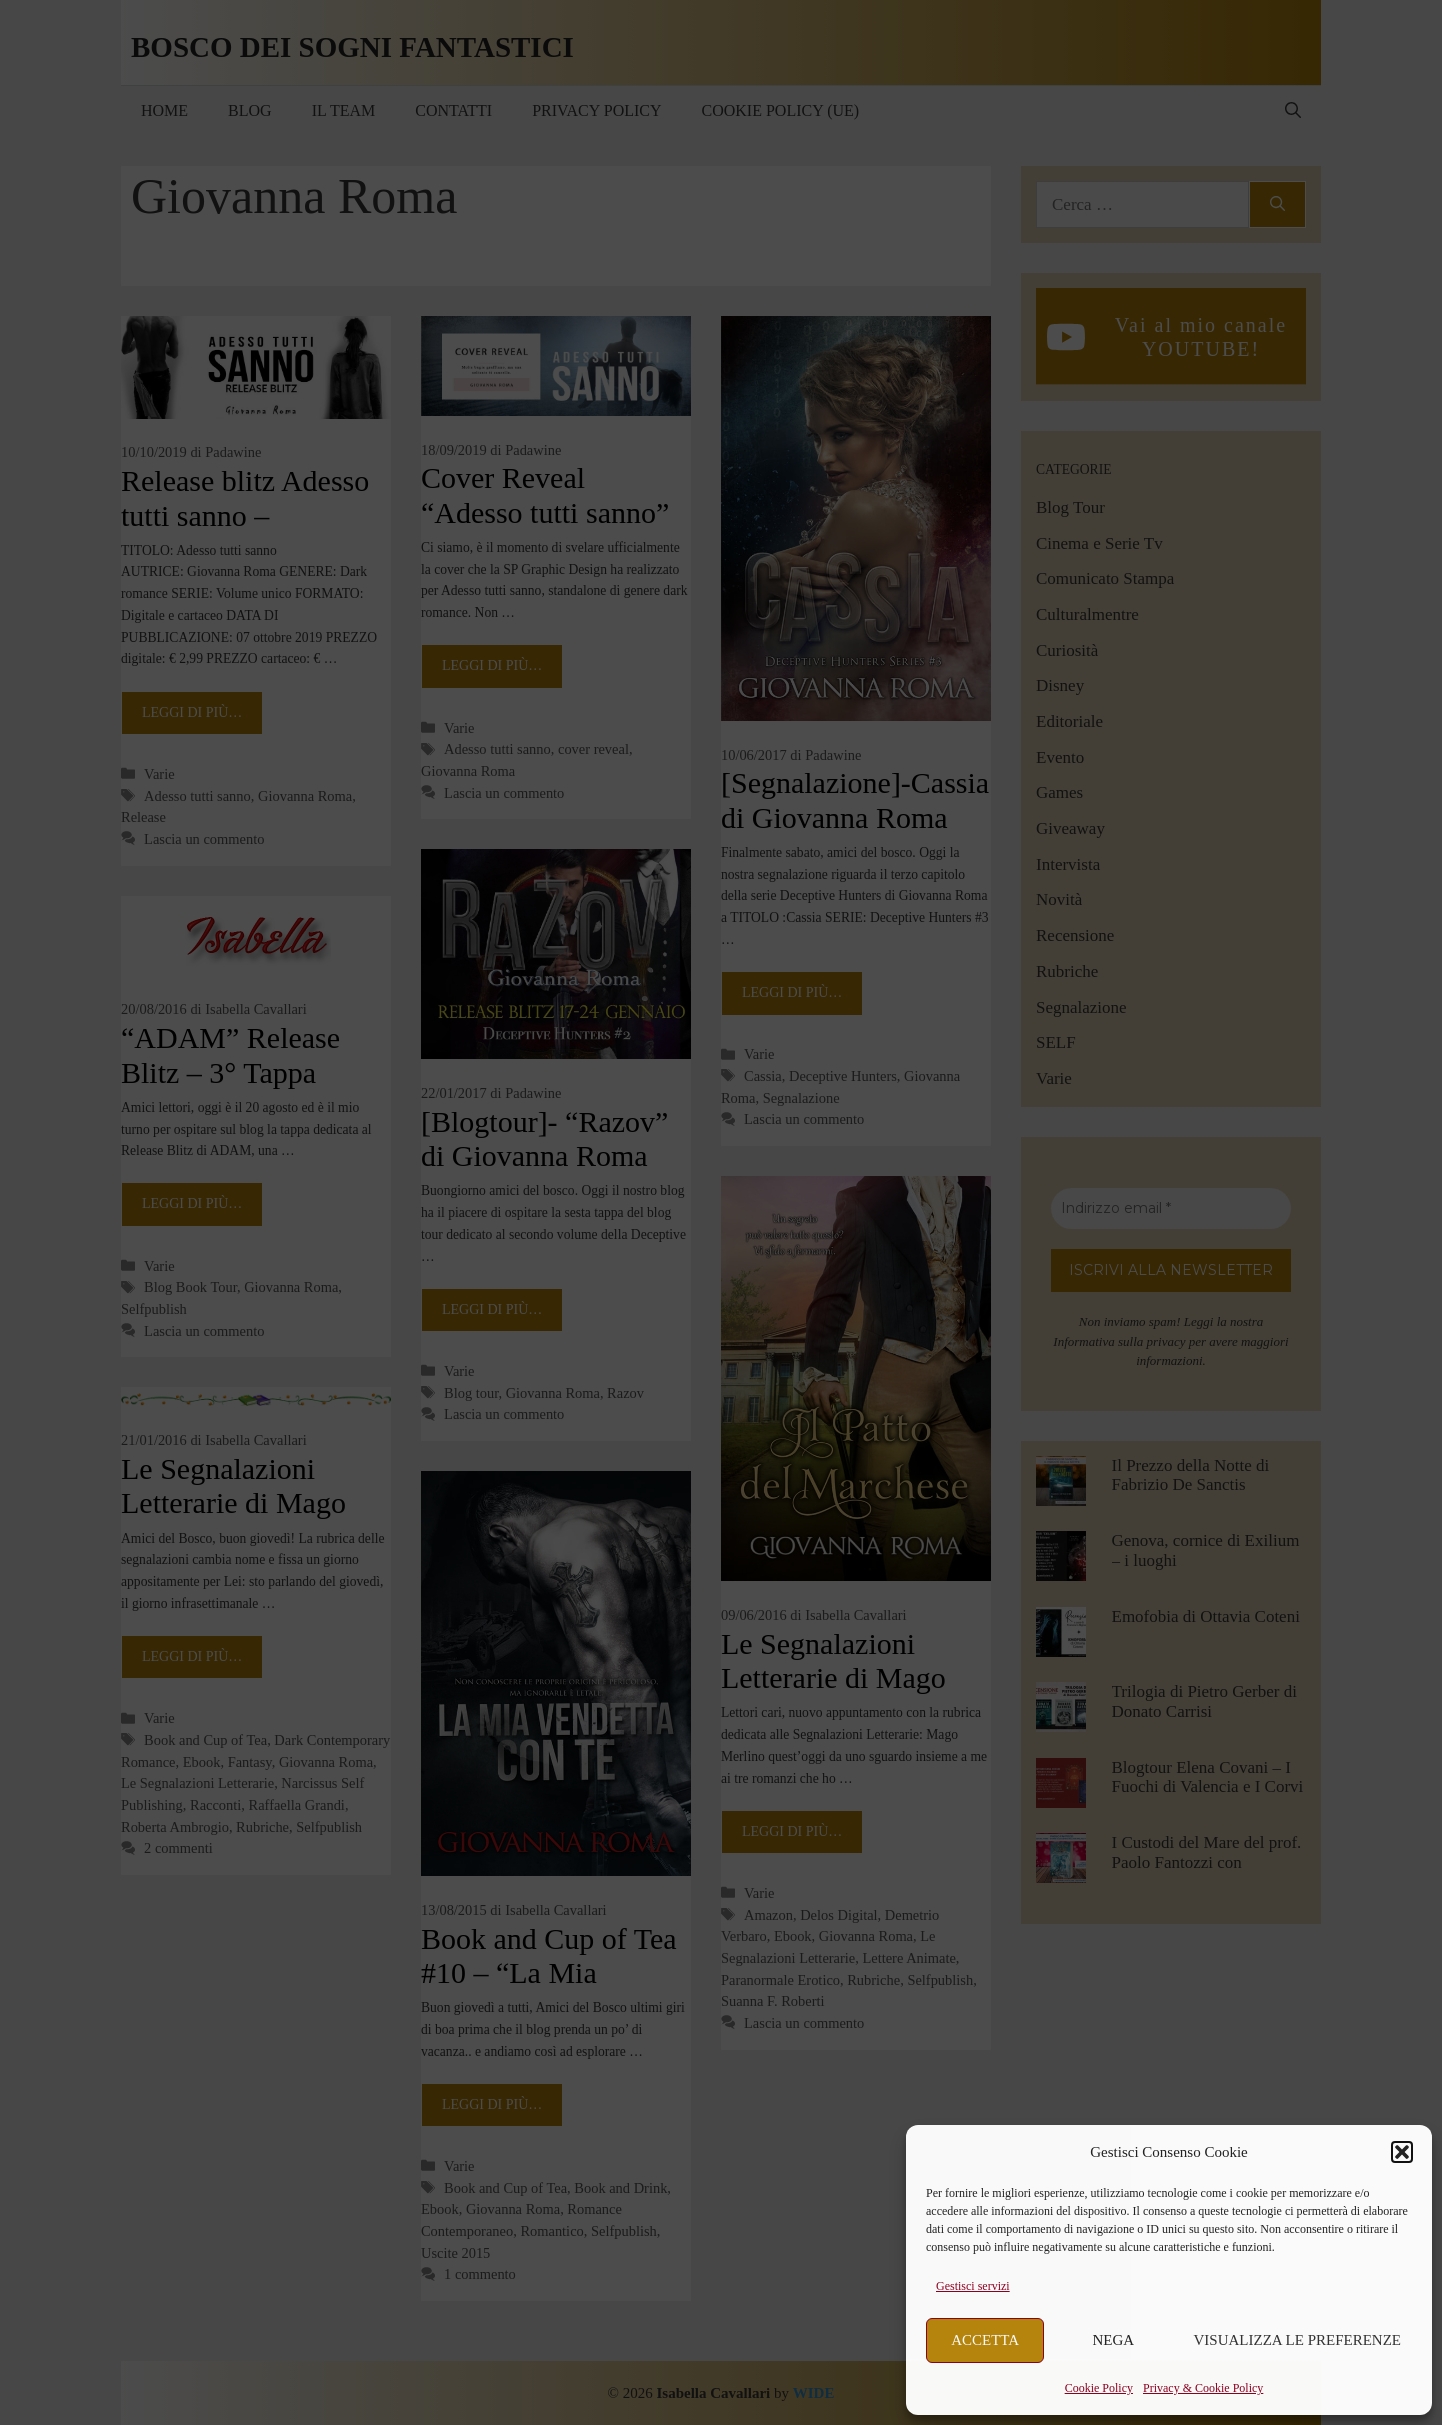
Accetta (985, 2340)
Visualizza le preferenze (1298, 2340)
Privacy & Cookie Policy (1203, 2388)
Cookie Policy (1099, 2388)
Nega (1114, 2340)
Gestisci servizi (973, 2286)
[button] (1402, 2152)
